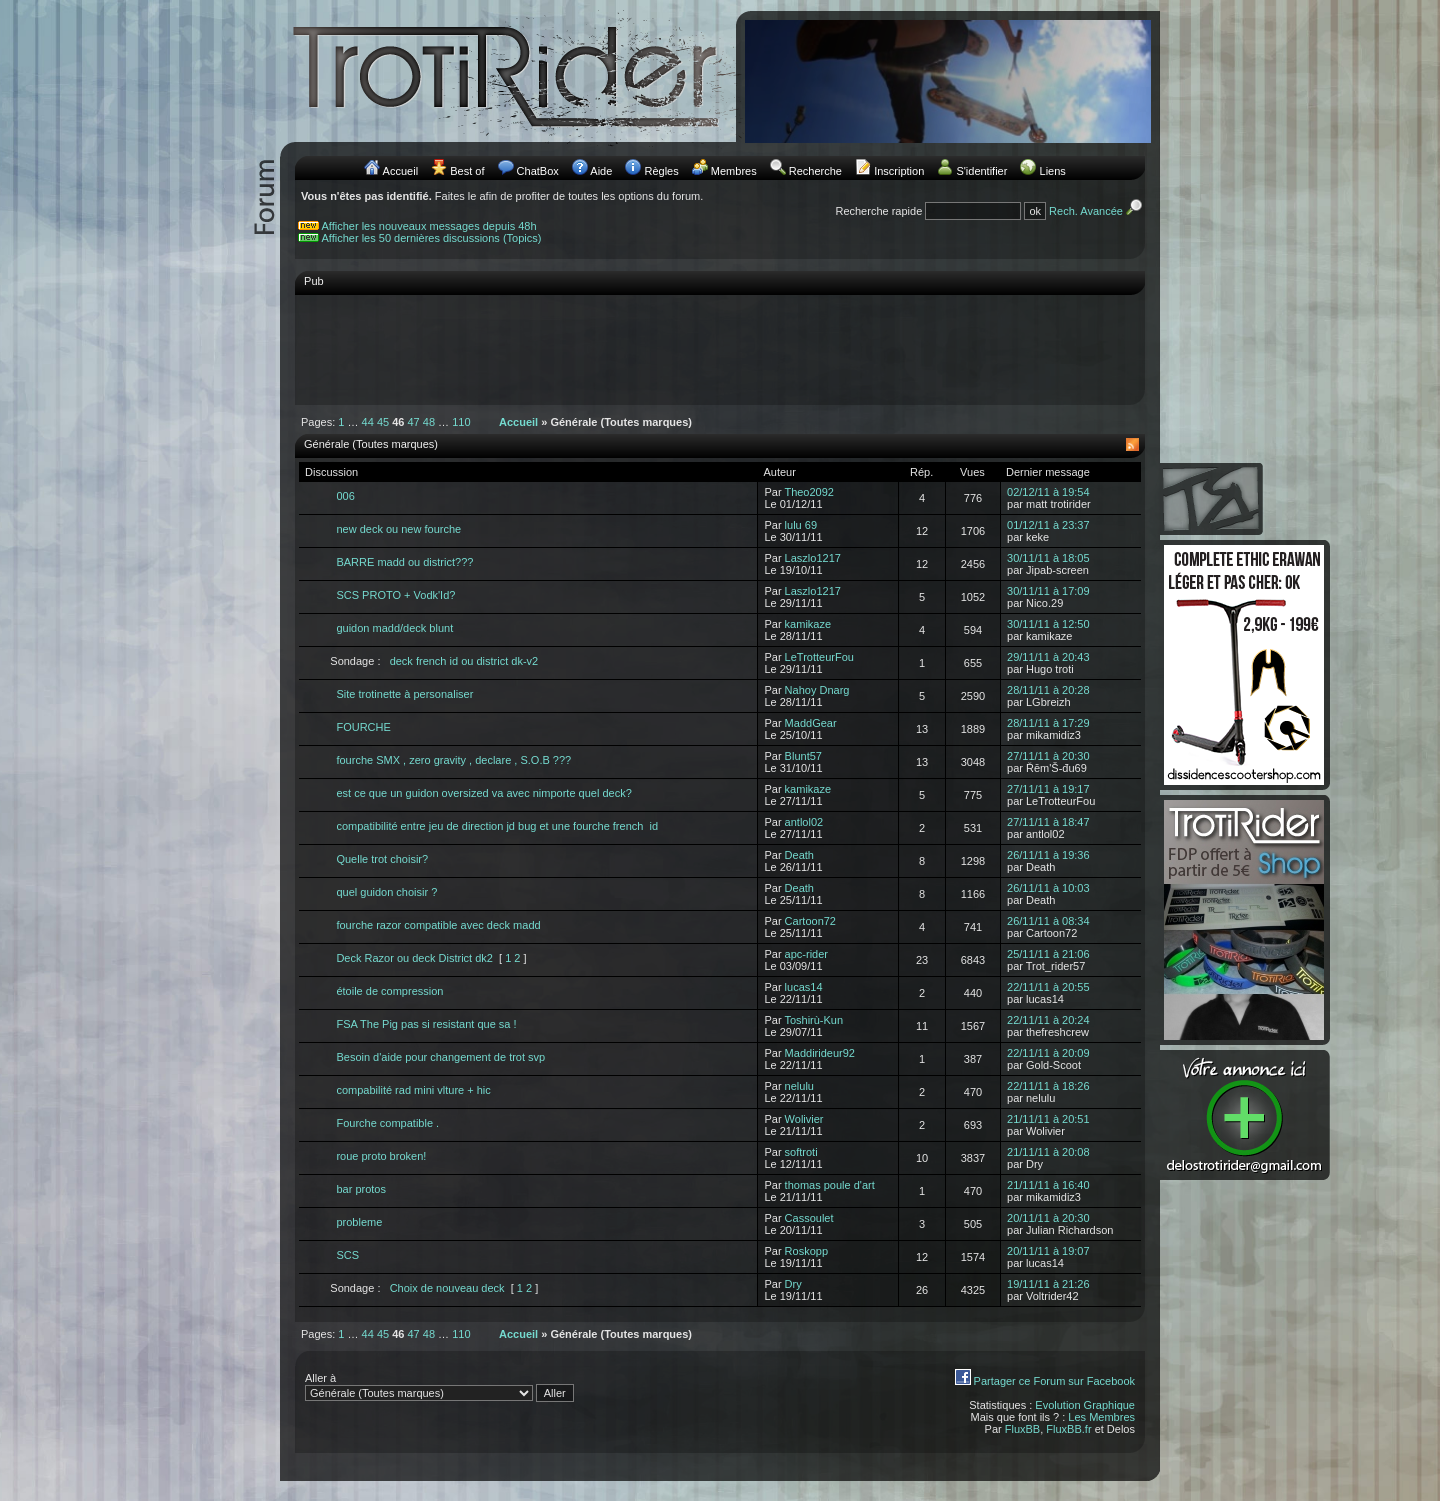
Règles (661, 171)
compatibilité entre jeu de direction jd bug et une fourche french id (497, 826)
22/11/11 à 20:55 (1048, 987)
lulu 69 (801, 525)
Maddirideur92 (820, 1053)
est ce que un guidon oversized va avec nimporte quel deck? (483, 793)
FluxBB (1022, 1429)
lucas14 (804, 987)
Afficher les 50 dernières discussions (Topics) (432, 238)
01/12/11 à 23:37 (1048, 525)
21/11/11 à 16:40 (1048, 1185)
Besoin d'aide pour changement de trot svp (440, 1057)
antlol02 (804, 822)
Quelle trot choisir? (382, 859)
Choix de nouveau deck (447, 1288)
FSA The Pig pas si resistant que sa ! (426, 1024)
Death (799, 855)
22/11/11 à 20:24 (1048, 1020)
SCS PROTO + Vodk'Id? (395, 595)
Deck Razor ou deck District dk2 (414, 958)
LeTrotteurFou (819, 657)
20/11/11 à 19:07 (1048, 1251)
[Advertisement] (720, 349)
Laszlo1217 (813, 558)
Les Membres (1101, 1417)
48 (429, 422)
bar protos (361, 1189)
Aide (601, 171)
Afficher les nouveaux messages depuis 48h (429, 226)
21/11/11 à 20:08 (1048, 1152)
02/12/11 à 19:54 (1048, 492)
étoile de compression (389, 991)
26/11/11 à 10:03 (1048, 888)
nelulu (799, 1086)
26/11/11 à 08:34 (1048, 921)
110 (461, 422)
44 (368, 422)
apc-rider (806, 954)
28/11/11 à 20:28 (1048, 690)
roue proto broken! (381, 1156)
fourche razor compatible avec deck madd (438, 925)
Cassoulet (809, 1218)
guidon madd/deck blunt (394, 628)
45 (383, 422)
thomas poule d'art (830, 1185)
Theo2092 (809, 492)
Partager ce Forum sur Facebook (1054, 1381)
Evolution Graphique (1085, 1405)
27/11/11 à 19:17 (1048, 789)
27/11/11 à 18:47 (1048, 822)
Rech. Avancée (1097, 211)
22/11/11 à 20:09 (1048, 1053)
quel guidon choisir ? (386, 892)
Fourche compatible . (387, 1123)
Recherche (815, 171)
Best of (467, 171)
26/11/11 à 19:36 (1048, 855)
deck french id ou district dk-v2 (464, 661)
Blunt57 (803, 756)
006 (345, 496)
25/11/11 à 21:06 (1048, 954)
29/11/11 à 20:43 (1048, 657)
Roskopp (806, 1251)
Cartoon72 (810, 921)
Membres (734, 171)
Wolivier (804, 1119)
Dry (793, 1284)
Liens (1053, 171)
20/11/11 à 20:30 (1048, 1218)
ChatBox (538, 171)
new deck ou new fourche (398, 529)
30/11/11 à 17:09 (1048, 591)
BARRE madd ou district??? (404, 562)
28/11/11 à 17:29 (1048, 723)
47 (414, 422)
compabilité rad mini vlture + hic (413, 1090)
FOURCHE (363, 727)
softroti (801, 1152)
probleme (359, 1222)
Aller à (439, 1387)
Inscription (899, 171)
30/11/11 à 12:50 (1048, 624)
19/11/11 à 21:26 (1048, 1284)
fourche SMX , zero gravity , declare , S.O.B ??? (453, 760)
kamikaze (808, 624)
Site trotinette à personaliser (404, 694)
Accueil (400, 171)
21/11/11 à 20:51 (1048, 1119)
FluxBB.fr (1068, 1429)
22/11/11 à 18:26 (1048, 1086)
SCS (347, 1255)
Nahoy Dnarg (817, 690)
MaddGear (811, 723)
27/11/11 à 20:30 (1048, 756)
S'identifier (981, 171)
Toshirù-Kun (813, 1020)
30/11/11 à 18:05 (1048, 558)
